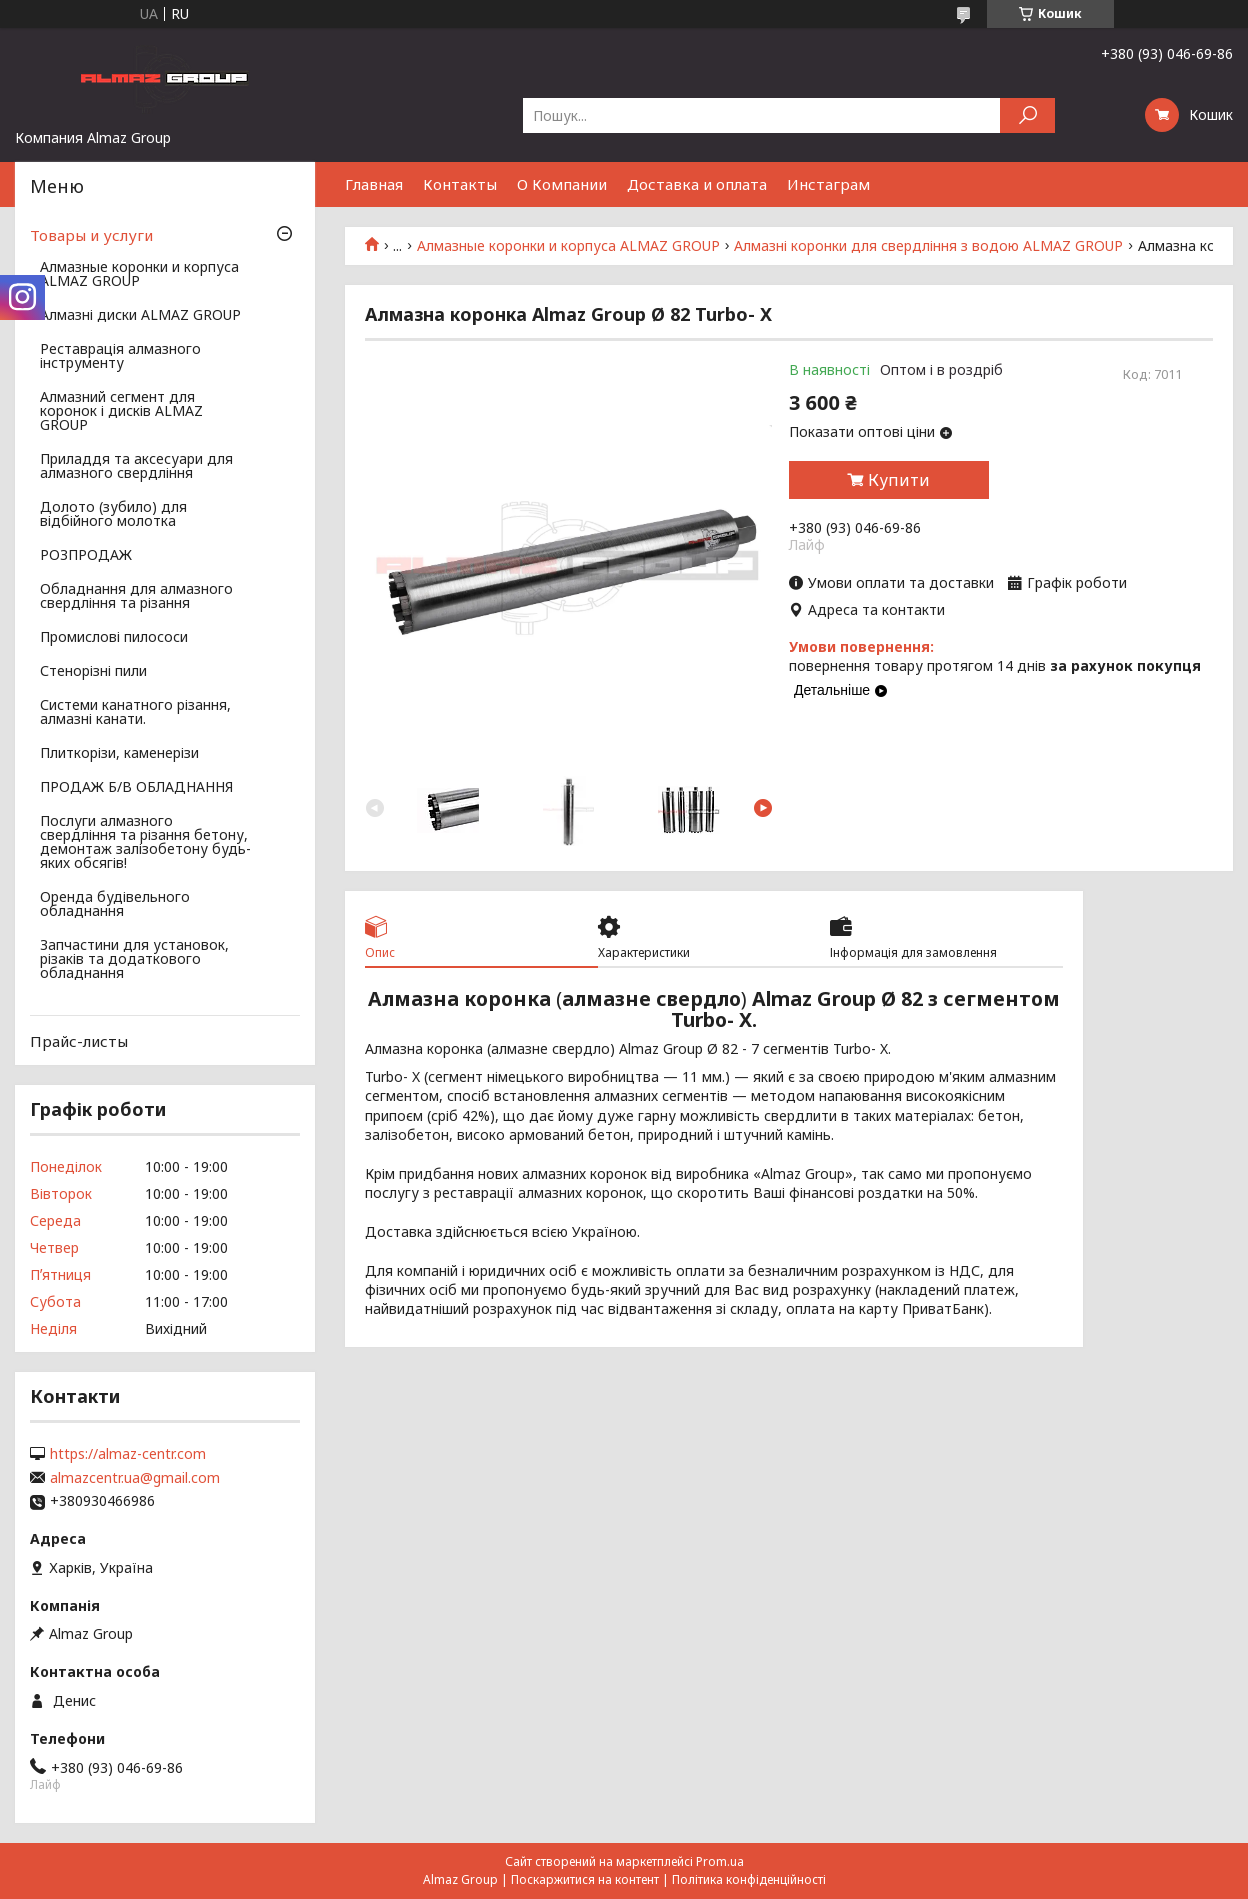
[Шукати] (1027, 115)
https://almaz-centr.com (128, 1454)
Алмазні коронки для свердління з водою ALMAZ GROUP (928, 246)
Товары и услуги (91, 235)
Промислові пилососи (114, 638)
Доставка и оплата (697, 184)
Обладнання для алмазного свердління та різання (136, 597)
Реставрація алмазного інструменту (120, 357)
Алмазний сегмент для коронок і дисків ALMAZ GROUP (121, 412)
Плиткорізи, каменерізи (119, 754)
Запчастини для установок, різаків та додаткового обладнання (134, 960)
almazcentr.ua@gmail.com (135, 1478)
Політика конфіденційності (749, 1879)
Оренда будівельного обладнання (115, 905)
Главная (374, 184)
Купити (899, 480)
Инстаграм (828, 184)
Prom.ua (720, 1861)
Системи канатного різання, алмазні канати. (135, 713)
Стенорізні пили (93, 672)
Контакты (460, 184)
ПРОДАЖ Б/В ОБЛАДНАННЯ (136, 788)
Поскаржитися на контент (585, 1879)
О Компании (562, 184)
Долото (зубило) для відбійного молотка (113, 515)
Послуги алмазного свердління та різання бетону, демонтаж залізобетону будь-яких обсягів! (145, 843)
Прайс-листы (79, 1041)
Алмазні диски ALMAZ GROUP (140, 316)
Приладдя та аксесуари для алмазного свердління (136, 467)
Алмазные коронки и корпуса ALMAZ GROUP (568, 246)
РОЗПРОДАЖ (86, 556)
